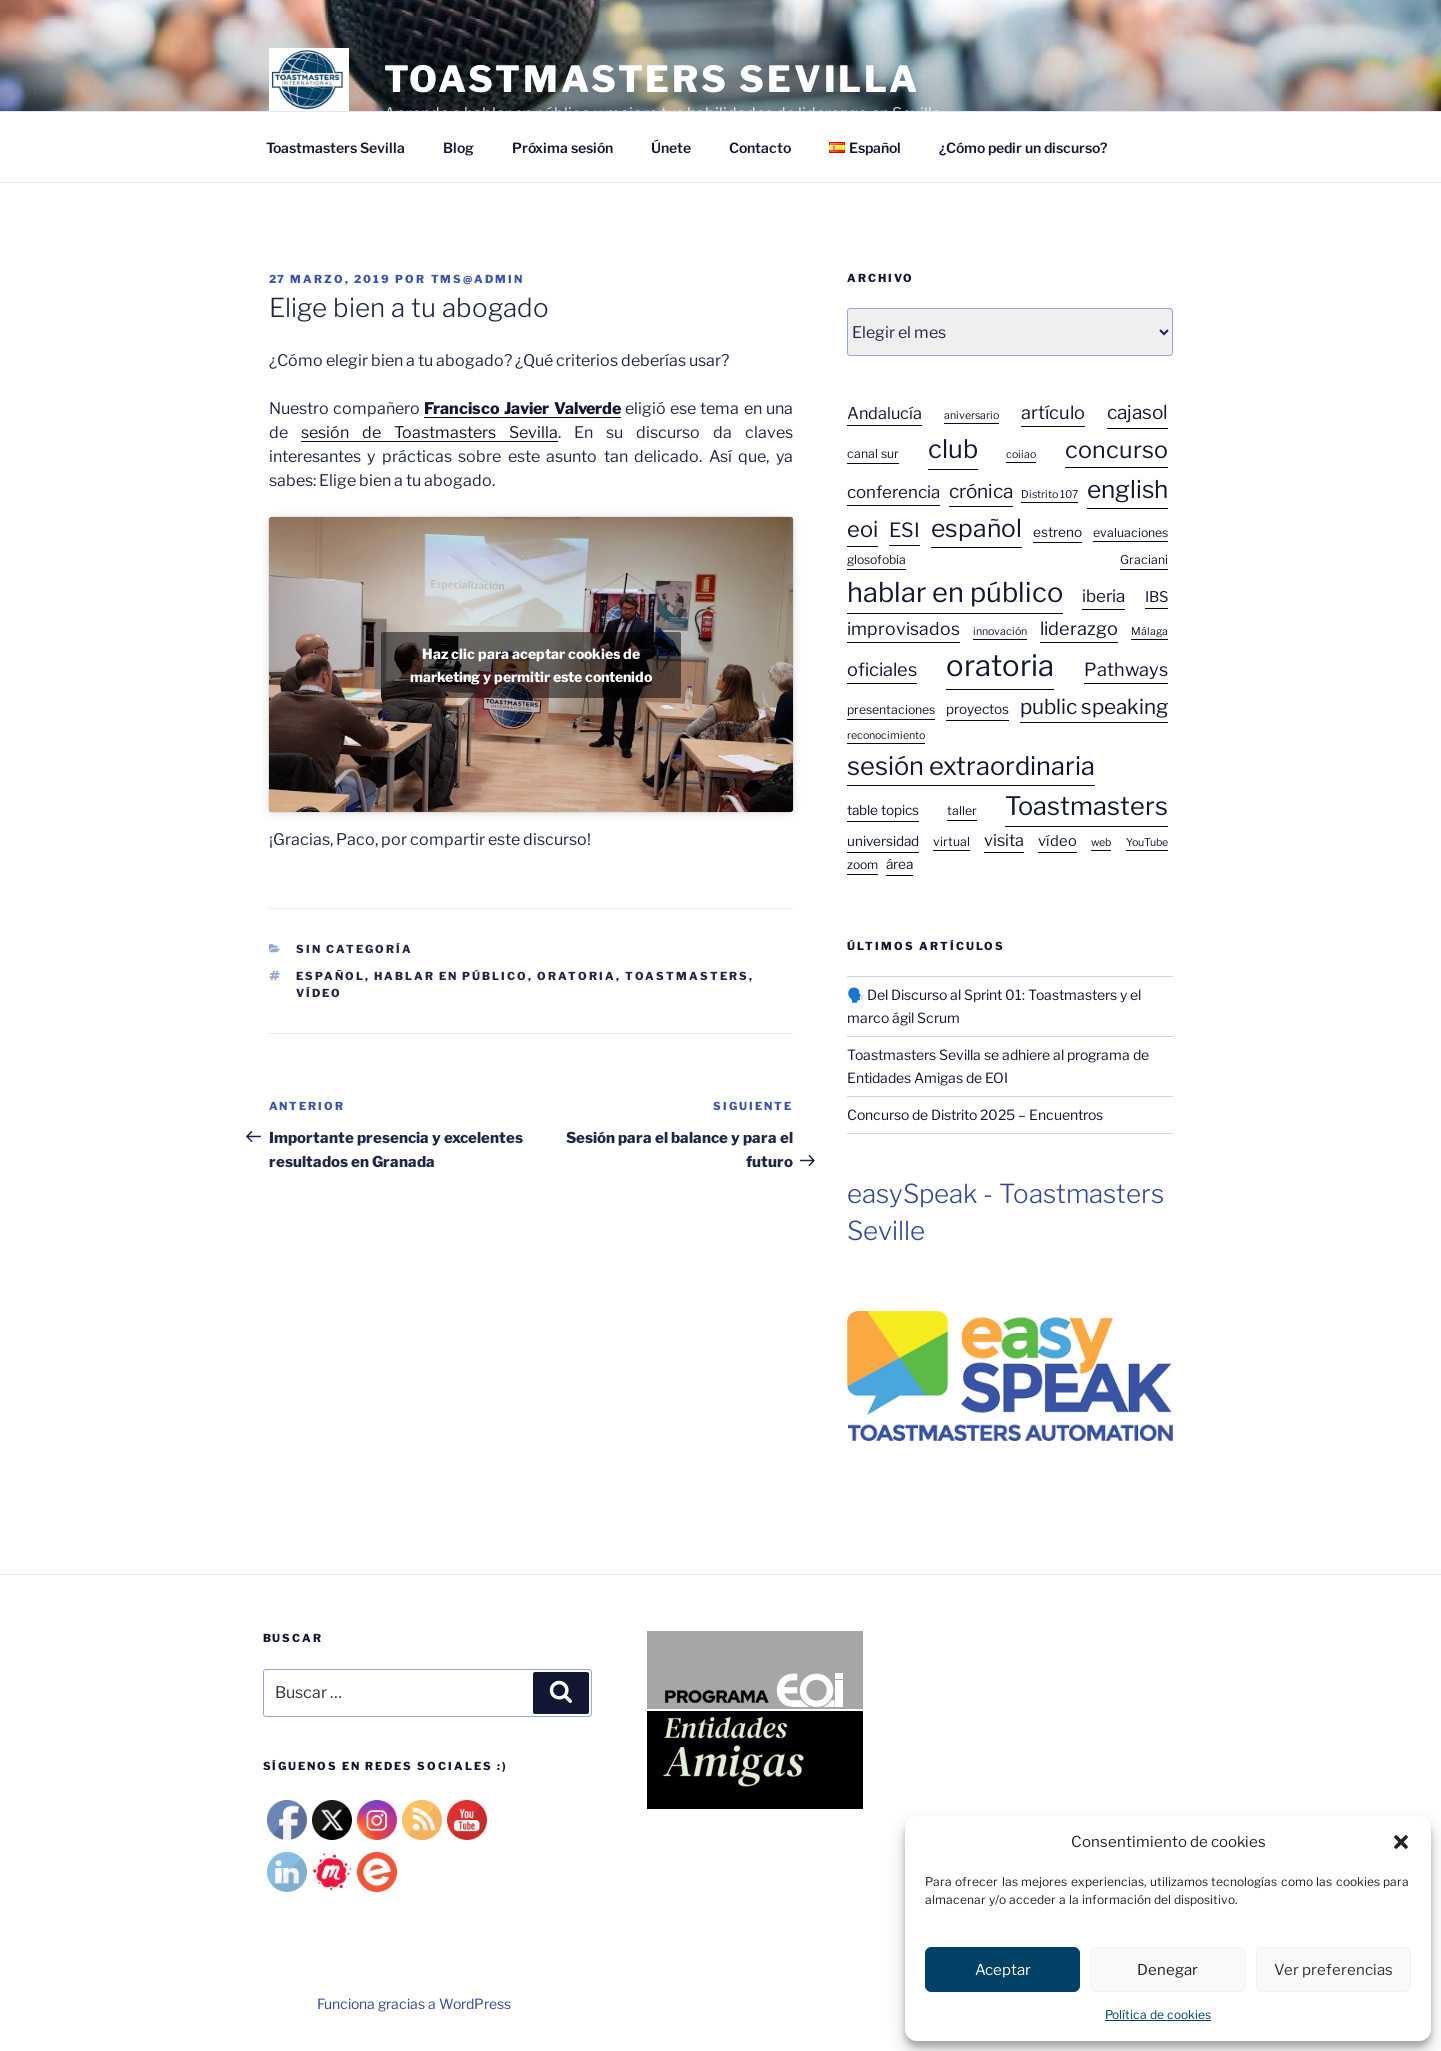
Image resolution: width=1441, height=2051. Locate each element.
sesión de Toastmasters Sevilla (429, 432)
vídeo (319, 993)
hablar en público (451, 976)
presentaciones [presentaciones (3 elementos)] (891, 709)
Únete (671, 147)
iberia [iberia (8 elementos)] (1103, 596)
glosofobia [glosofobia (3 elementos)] (876, 559)
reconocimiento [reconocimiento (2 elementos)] (886, 735)
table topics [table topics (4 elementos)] (883, 810)
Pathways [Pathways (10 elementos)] (1126, 669)
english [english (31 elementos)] (1127, 489)
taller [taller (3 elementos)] (962, 810)
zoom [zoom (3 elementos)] (862, 864)
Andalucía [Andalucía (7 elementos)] (884, 413)
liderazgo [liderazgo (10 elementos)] (1079, 628)
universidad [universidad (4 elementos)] (883, 841)
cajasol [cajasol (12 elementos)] (1137, 412)
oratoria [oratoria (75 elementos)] (1000, 665)
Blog (458, 147)
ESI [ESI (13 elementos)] (904, 530)
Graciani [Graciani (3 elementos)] (1144, 559)
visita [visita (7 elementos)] (1004, 840)
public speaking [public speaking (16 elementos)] (1094, 706)
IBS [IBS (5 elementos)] (1156, 597)
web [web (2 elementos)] (1101, 842)
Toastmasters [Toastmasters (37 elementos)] (1086, 806)
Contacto (760, 147)
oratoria (576, 976)
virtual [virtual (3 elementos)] (951, 841)
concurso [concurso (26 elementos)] (1116, 449)
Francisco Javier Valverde (522, 408)
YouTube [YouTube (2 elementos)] (1147, 842)
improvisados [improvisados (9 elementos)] (903, 628)
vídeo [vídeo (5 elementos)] (1057, 841)
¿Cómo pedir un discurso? (1023, 147)
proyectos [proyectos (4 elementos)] (977, 709)
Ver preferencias (1333, 1970)
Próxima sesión (562, 147)
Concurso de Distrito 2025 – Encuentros (975, 1114)
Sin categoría (354, 949)
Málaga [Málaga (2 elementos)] (1149, 631)
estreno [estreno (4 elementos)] (1057, 532)
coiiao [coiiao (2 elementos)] (1021, 454)
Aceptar (1003, 1970)
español (330, 976)
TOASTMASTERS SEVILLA (652, 79)
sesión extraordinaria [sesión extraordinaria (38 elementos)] (971, 765)
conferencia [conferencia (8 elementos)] (893, 492)
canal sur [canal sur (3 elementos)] (873, 453)
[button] (1401, 1842)
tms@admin (478, 279)
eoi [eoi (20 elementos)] (862, 529)
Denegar (1167, 1970)
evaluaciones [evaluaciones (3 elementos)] (1130, 532)
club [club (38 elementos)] (953, 448)
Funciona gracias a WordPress (414, 2003)
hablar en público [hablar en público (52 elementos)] (955, 592)
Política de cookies (1158, 2014)
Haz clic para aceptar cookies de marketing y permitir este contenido (531, 665)
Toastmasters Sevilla (335, 147)
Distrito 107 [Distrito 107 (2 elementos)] (1049, 494)
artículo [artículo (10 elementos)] (1053, 412)
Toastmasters (687, 976)
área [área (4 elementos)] (899, 864)
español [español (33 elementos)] (976, 528)
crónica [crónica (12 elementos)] (981, 491)
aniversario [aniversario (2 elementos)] (971, 415)
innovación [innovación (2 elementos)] (1000, 631)
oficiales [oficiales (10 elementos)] (882, 669)
